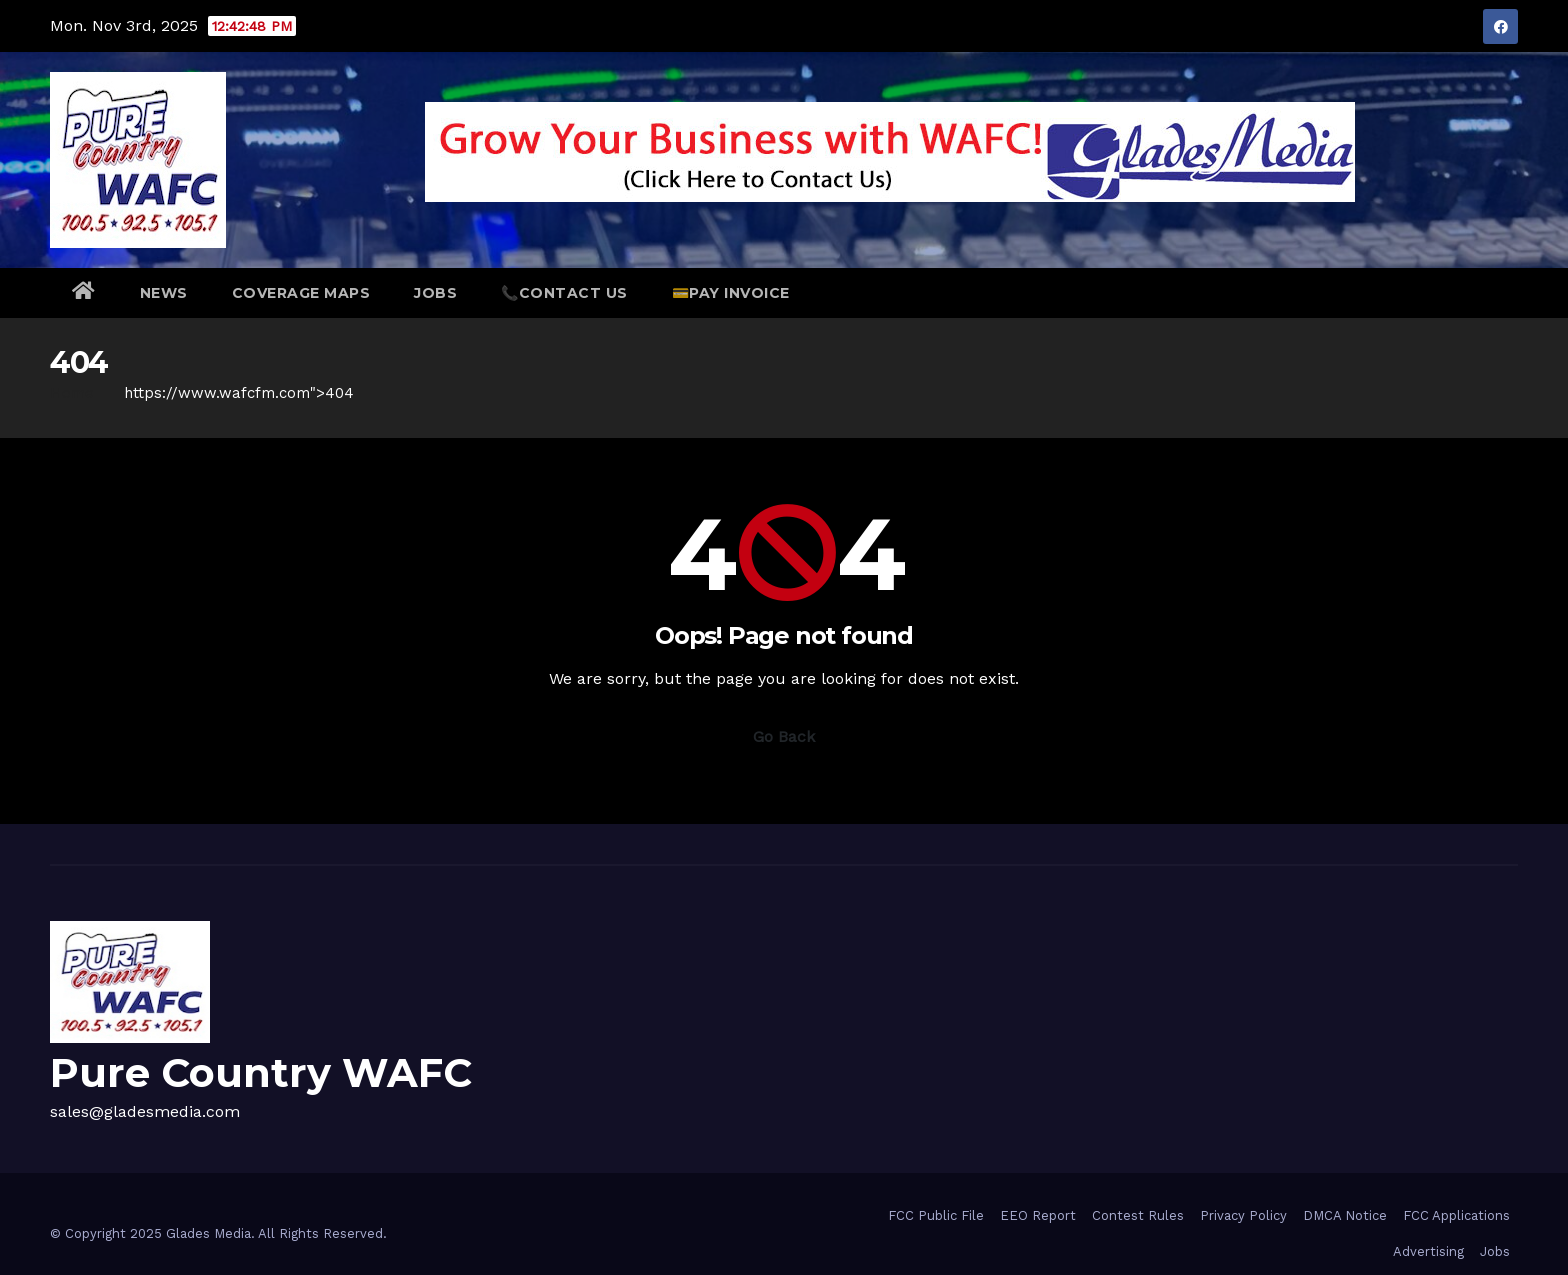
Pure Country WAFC (261, 1072)
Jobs (435, 293)
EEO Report (1038, 1215)
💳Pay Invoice (731, 293)
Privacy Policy (1243, 1215)
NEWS (164, 293)
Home (72, 393)
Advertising (1428, 1251)
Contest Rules (1138, 1215)
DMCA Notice (1345, 1215)
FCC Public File (936, 1215)
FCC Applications (1456, 1215)
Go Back (784, 736)
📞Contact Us (564, 293)
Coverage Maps (301, 293)
